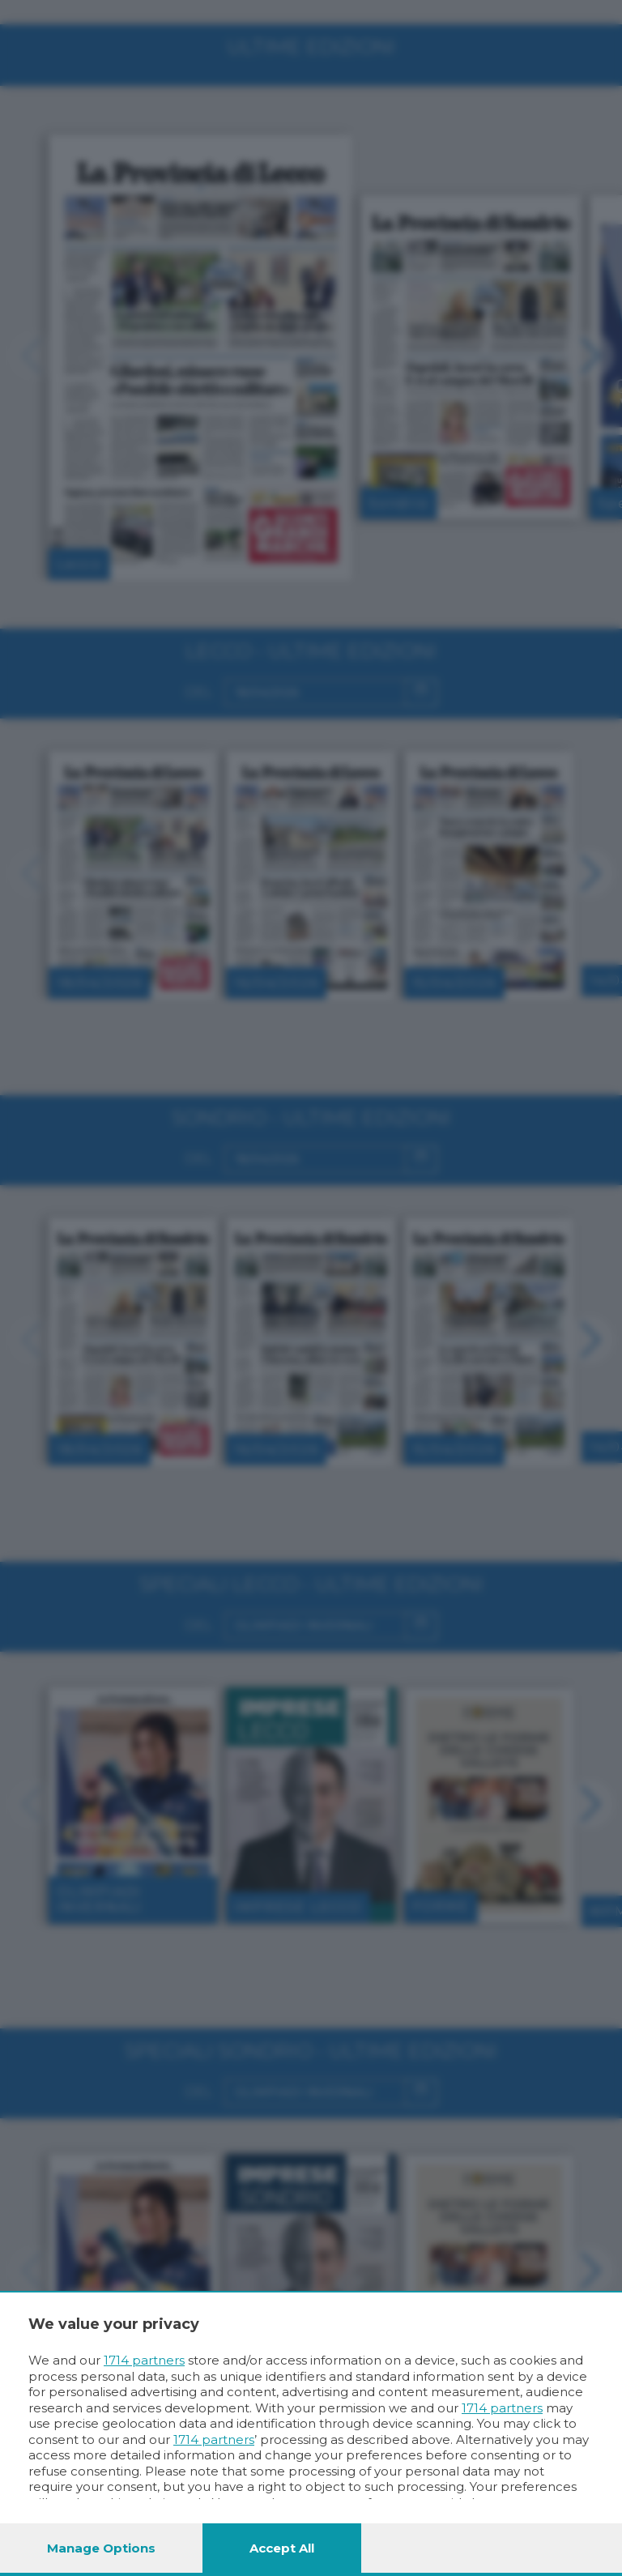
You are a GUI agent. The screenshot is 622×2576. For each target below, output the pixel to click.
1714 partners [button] (144, 2360)
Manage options (101, 2548)
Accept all (281, 2548)
